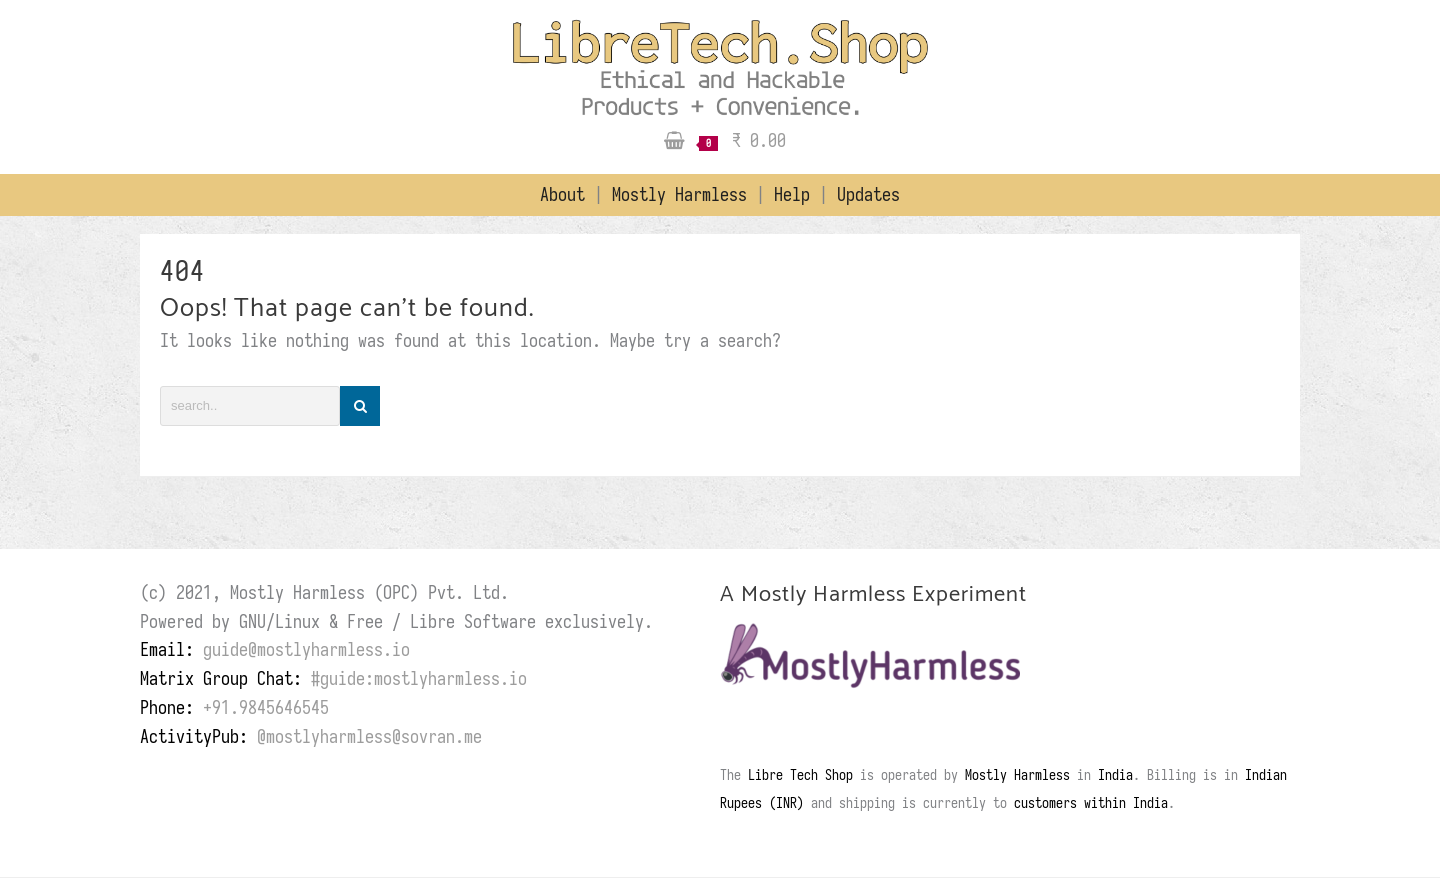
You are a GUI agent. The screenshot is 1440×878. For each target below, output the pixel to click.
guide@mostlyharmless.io (306, 649)
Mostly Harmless (684, 194)
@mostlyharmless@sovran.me (369, 736)
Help (796, 194)
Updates (868, 194)
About (567, 194)
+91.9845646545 (266, 707)
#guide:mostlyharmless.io (419, 678)
